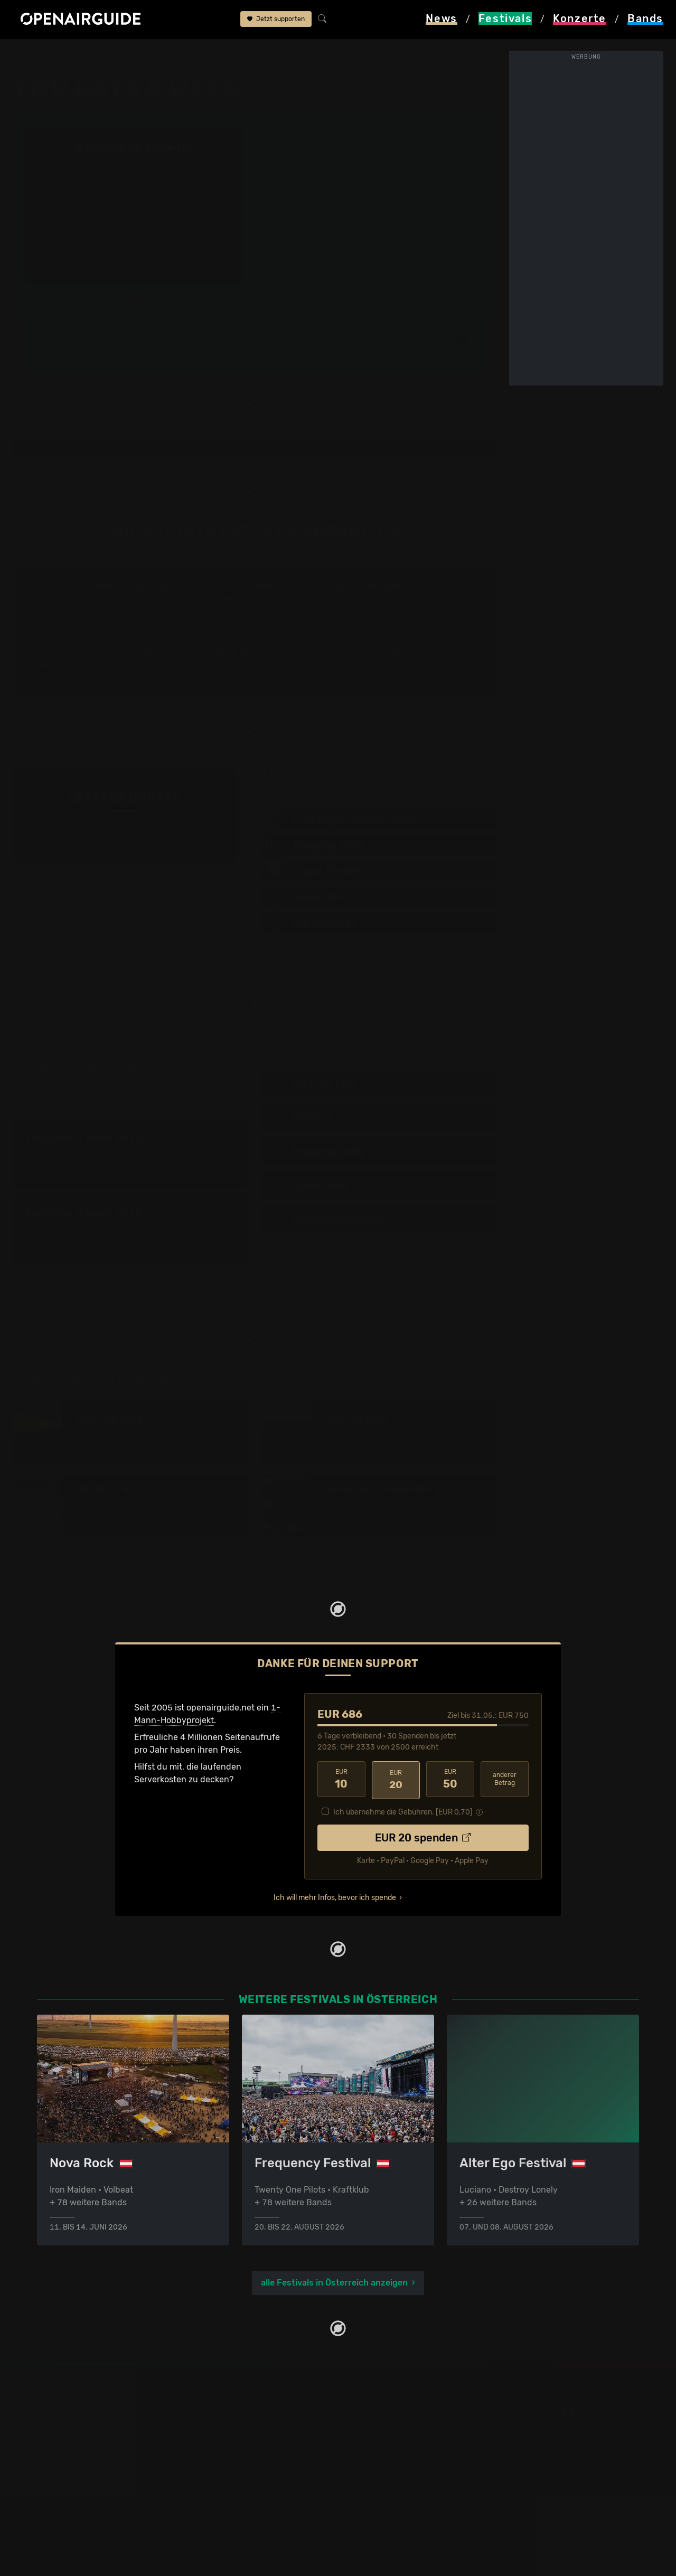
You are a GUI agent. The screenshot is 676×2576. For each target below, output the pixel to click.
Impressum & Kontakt (386, 2468)
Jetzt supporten (276, 20)
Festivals (80, 54)
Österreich (130, 54)
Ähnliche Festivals (278, 365)
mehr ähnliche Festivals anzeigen (251, 1563)
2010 (456, 1084)
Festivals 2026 (66, 2455)
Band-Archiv (393, 365)
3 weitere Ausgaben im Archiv (120, 1289)
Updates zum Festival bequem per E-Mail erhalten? (138, 299)
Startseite (32, 54)
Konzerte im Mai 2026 (234, 2468)
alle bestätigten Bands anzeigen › (134, 260)
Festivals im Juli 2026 (80, 2493)
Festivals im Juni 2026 (82, 2481)
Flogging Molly (231, 652)
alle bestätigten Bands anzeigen (375, 959)
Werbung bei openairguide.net (404, 2443)
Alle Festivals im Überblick (88, 2519)
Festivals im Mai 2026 (80, 2468)
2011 (456, 1185)
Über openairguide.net (389, 2417)
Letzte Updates (270, 355)
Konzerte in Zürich (227, 2430)
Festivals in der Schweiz (84, 2430)
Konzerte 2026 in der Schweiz (250, 2506)
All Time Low (317, 652)
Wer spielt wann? (77, 365)
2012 (480, 1084)
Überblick (193, 355)
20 (395, 1780)
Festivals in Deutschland (85, 2443)
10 (341, 1780)
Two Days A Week (191, 54)
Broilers (405, 652)
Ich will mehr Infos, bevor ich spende (335, 1896)
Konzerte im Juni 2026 (236, 2481)
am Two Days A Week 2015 (114, 665)
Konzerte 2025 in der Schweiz (250, 2493)
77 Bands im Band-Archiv (375, 1259)
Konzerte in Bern (224, 2443)
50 (450, 1780)
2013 (480, 1219)
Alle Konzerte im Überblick (242, 2519)
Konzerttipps (216, 2417)
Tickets (188, 365)
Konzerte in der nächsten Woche (255, 2455)
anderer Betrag (505, 1779)
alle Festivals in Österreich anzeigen (334, 2282)
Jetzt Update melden (196, 869)
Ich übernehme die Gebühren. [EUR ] (403, 1810)
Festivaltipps (62, 2417)
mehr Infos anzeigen (256, 686)
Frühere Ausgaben (403, 355)
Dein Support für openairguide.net (412, 2430)
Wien (382, 148)
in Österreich (301, 586)
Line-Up (59, 355)
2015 (480, 1151)
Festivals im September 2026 (95, 2506)
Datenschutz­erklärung (388, 2455)
